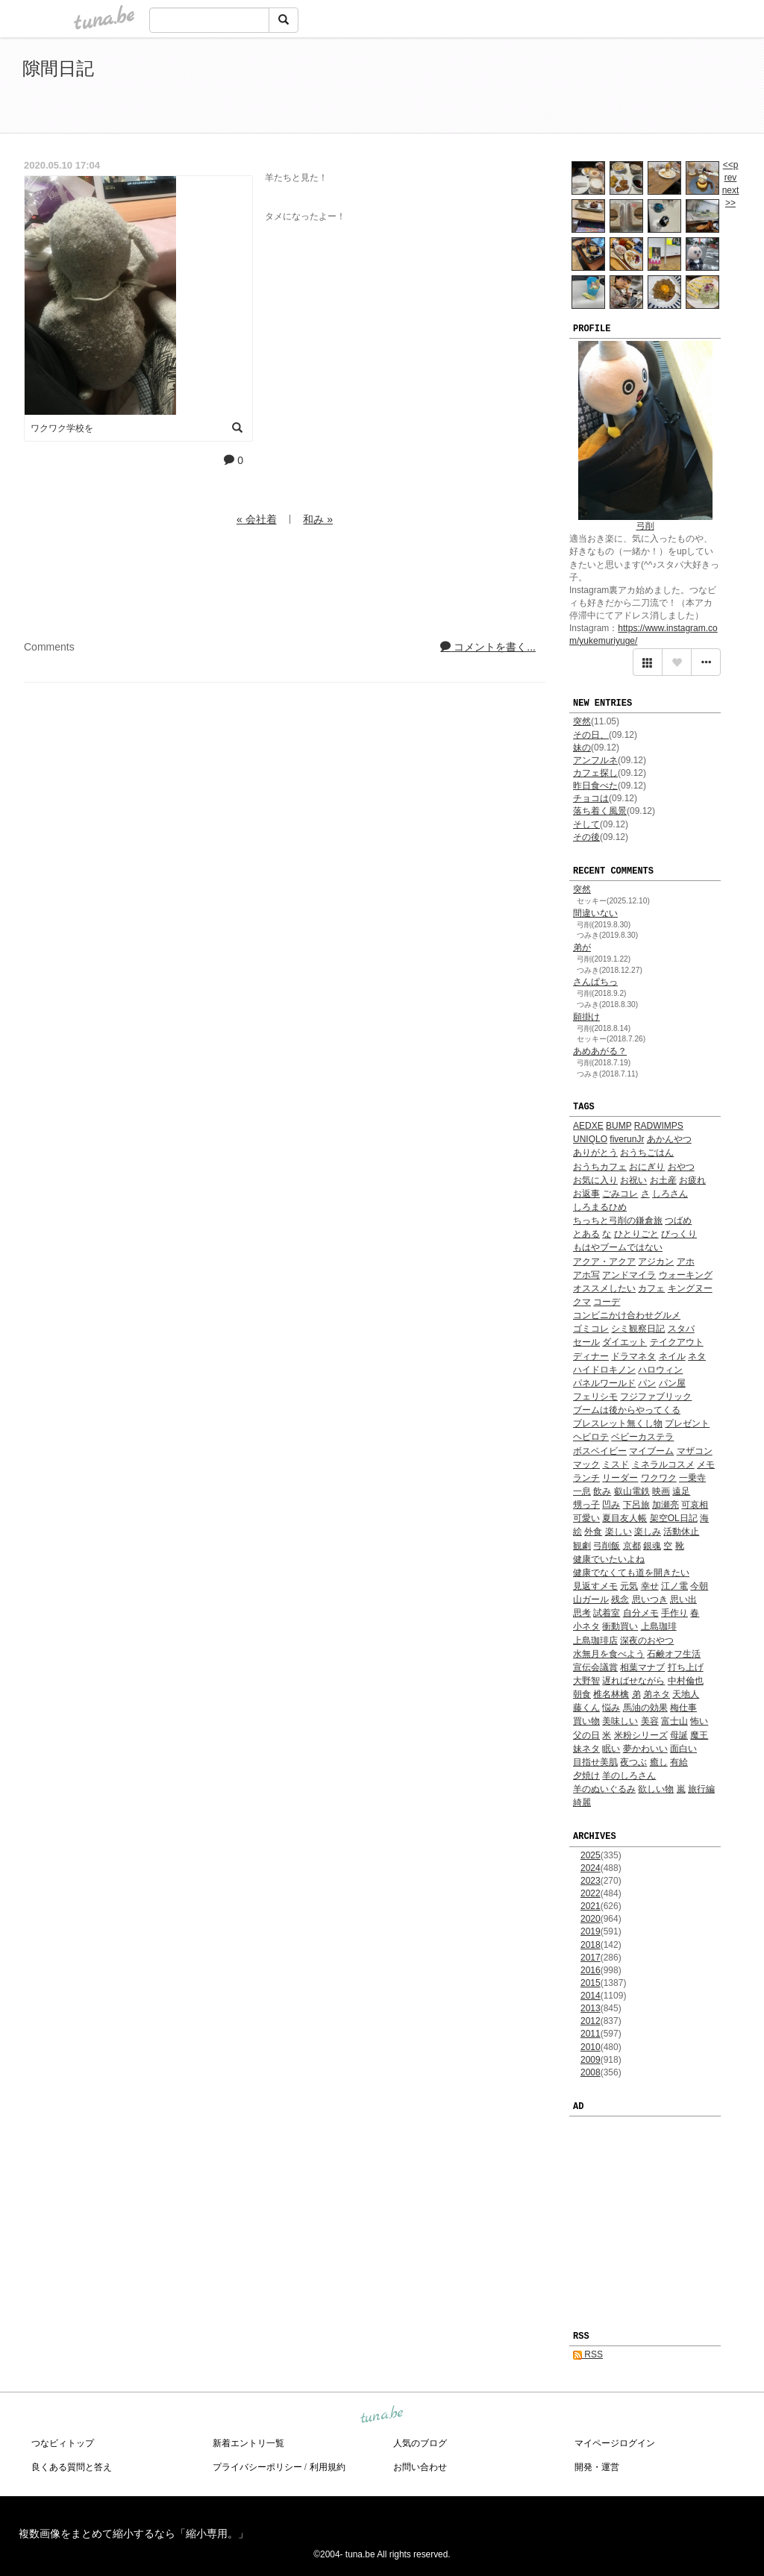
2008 (590, 2072)
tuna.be (381, 2414)
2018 (590, 1945)
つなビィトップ (62, 2443)
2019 (590, 1931)
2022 (590, 1893)
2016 (590, 1970)
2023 (590, 1880)
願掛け (586, 1017)
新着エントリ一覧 (248, 2443)
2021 (590, 1906)
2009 (590, 2060)
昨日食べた (595, 785)
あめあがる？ (600, 1051)
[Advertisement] (570, 88)
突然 (582, 721)
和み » (318, 519)
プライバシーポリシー (257, 2467)
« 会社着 (257, 519)
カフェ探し (595, 773)
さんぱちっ (595, 982)
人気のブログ (420, 2443)
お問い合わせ (420, 2467)
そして (586, 824)
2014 (590, 1995)
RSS (588, 2354)
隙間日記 (58, 68)
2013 (590, 2008)
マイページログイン (614, 2443)
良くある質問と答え (71, 2467)
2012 (590, 2021)
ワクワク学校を (62, 428)
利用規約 (327, 2467)
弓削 (645, 526)
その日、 (591, 735)
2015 (590, 1983)
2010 (590, 2047)
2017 (590, 1957)
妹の (582, 747)
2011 (590, 2033)
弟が (582, 947)
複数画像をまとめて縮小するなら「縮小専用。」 (133, 2533)
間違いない (595, 913)
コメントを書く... (488, 647)
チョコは (591, 798)
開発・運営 (596, 2467)
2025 (590, 1855)
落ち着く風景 (600, 811)
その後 (586, 837)
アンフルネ (595, 760)
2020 (590, 1919)
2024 (590, 1868)
